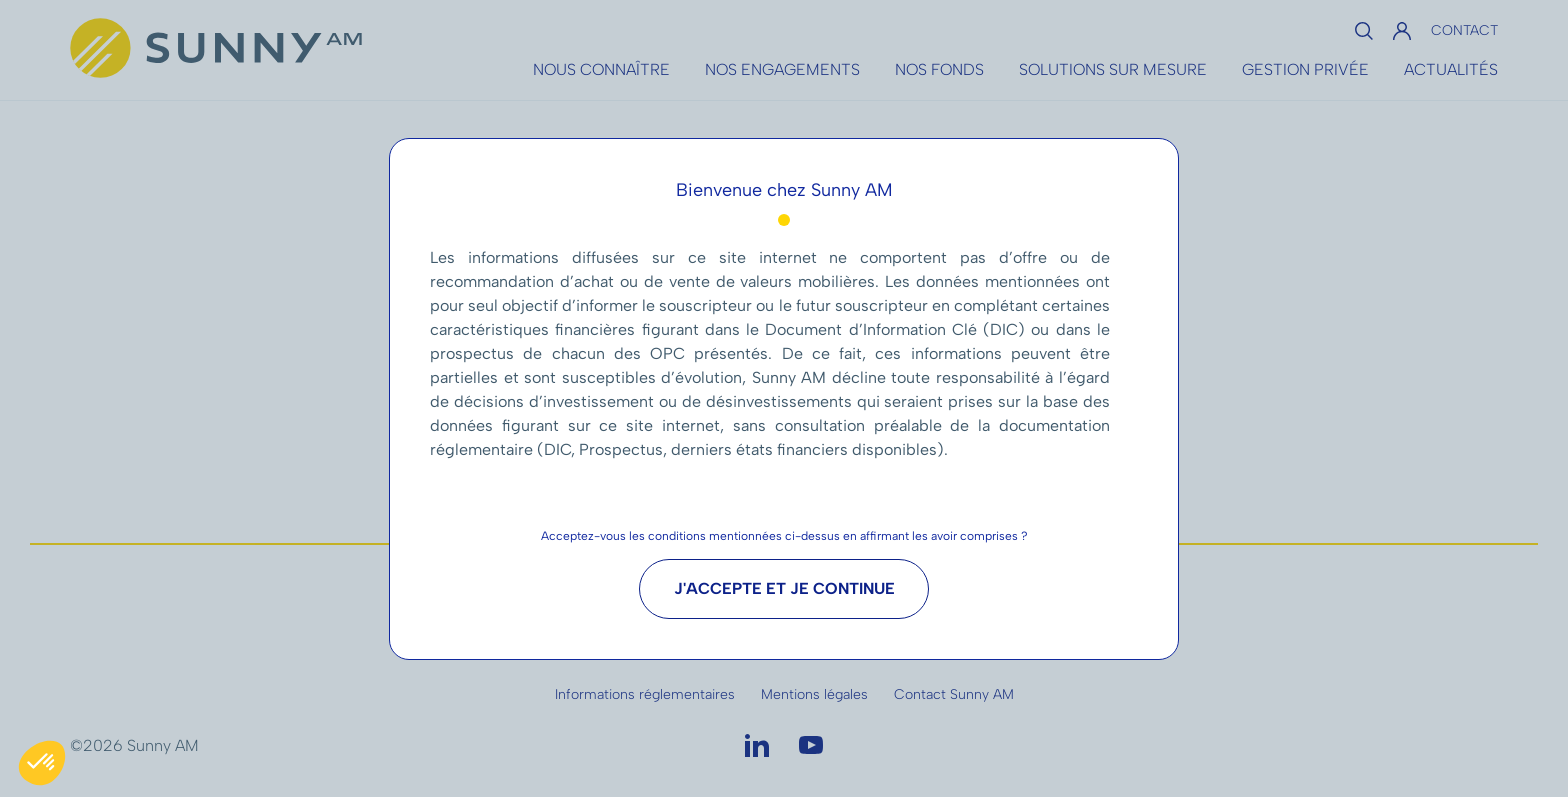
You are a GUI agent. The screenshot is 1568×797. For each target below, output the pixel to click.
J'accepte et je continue (784, 588)
